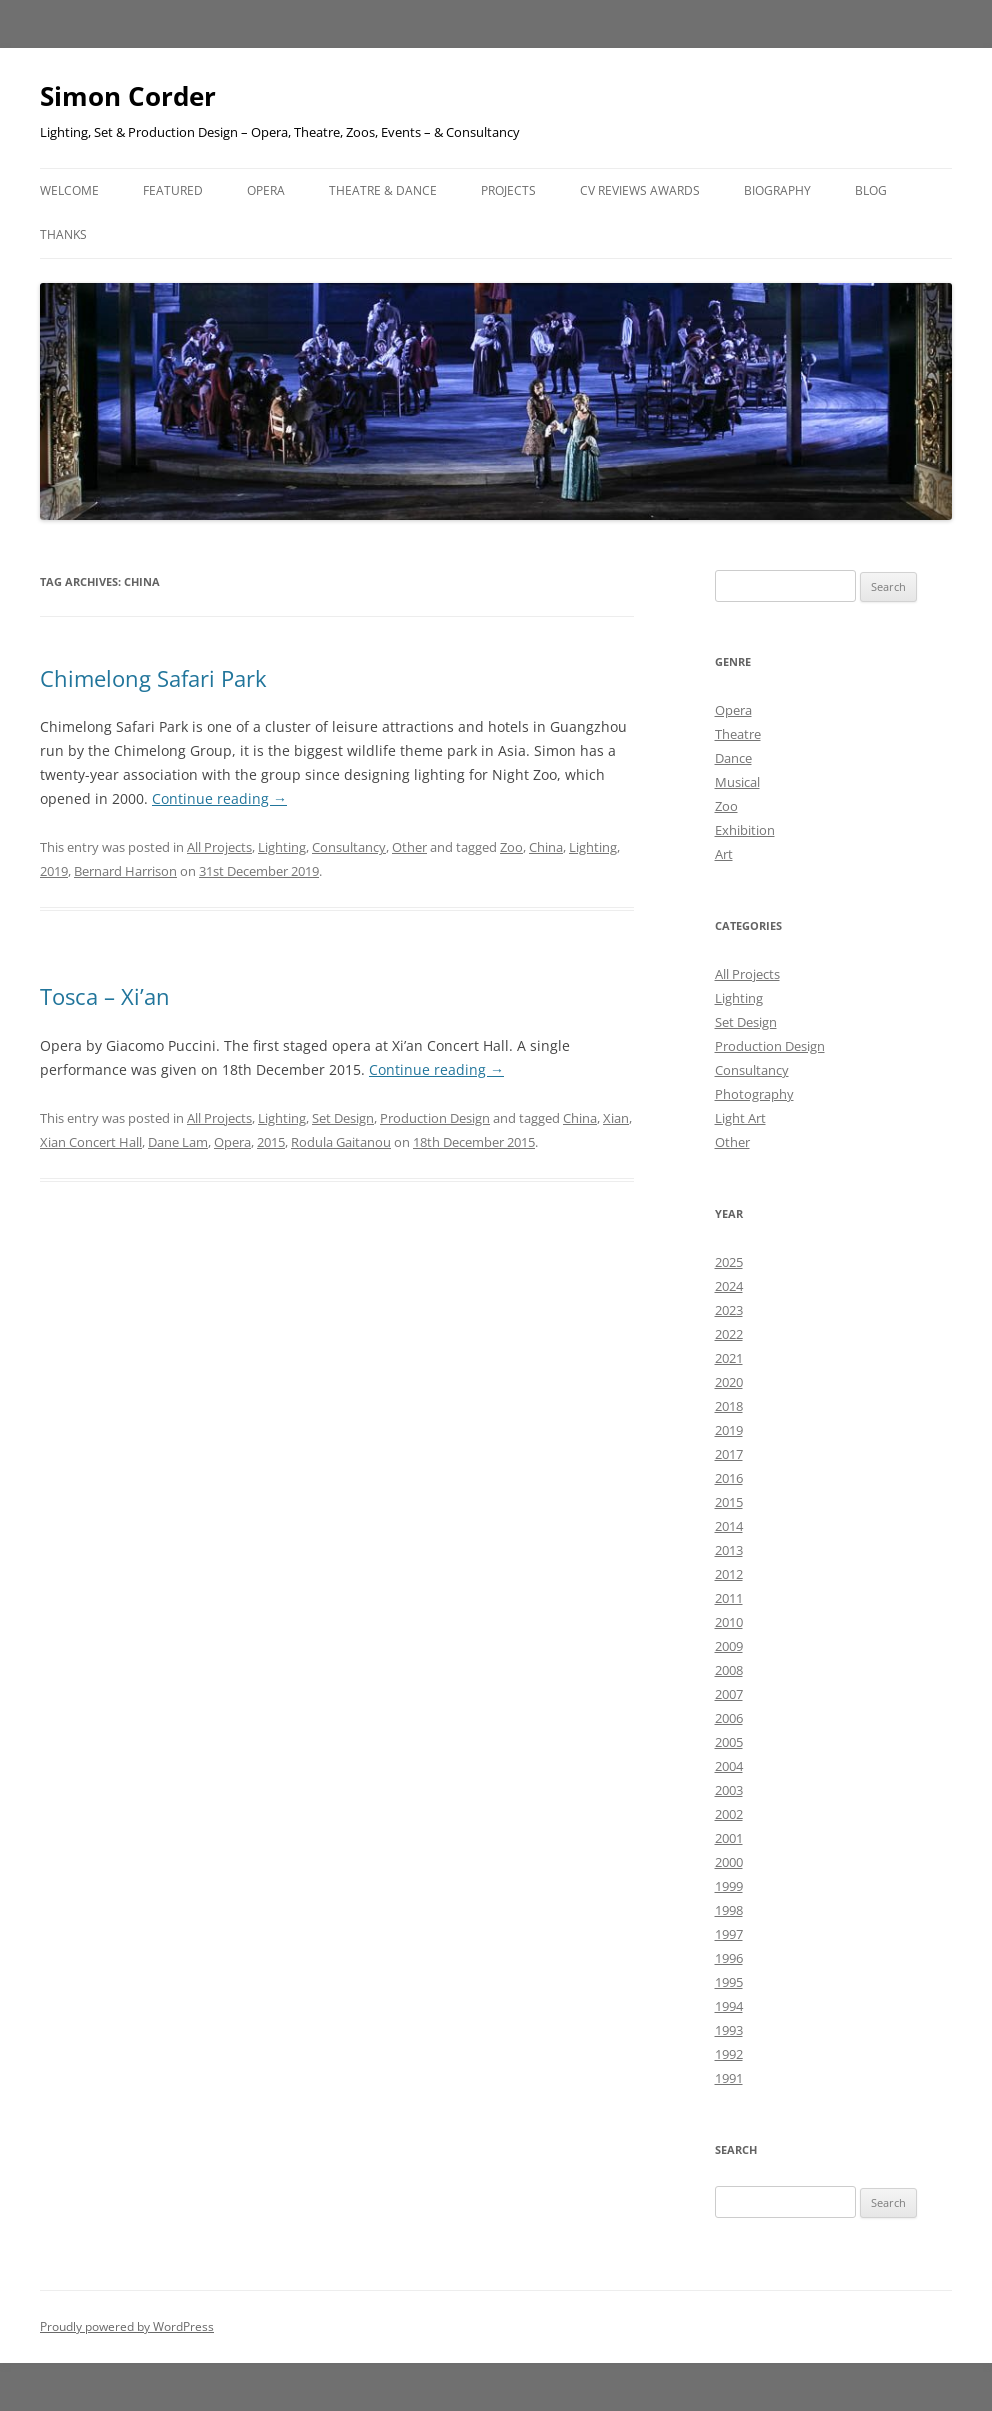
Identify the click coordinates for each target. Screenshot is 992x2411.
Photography (754, 1094)
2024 (729, 1286)
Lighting (282, 847)
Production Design (435, 1118)
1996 (729, 1958)
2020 (729, 1382)
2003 (729, 1790)
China (546, 847)
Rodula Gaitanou (341, 1142)
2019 (54, 871)
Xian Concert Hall (91, 1142)
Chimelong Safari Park (153, 678)
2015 (271, 1142)
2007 (729, 1694)
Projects (508, 190)
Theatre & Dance (383, 190)
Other (409, 847)
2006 (729, 1718)
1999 (729, 1886)
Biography (777, 190)
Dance (733, 758)
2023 (729, 1310)
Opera (266, 190)
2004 (729, 1766)
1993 (729, 2030)
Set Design (343, 1118)
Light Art (740, 1118)
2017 (729, 1454)
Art (724, 854)
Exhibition (745, 830)
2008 (729, 1670)
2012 (729, 1574)
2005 (729, 1742)
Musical (737, 782)
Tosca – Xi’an (105, 996)
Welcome (69, 190)
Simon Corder (128, 96)
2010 (729, 1622)
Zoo (511, 847)
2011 (729, 1598)
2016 (729, 1478)
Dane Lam (178, 1142)
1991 (729, 2078)
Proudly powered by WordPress (127, 2326)
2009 (729, 1646)
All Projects (219, 847)
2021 (729, 1358)
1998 (729, 1910)
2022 (729, 1334)
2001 (729, 1838)
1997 (729, 1934)
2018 (729, 1406)
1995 (729, 1982)
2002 (729, 1814)
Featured (173, 190)
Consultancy (349, 847)
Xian (616, 1118)
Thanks (63, 234)
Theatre (738, 734)
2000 (729, 1862)
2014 (729, 1526)
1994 (729, 2006)
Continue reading (219, 798)
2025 (729, 1262)
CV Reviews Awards (640, 190)
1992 (729, 2054)
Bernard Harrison (125, 871)
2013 (729, 1550)
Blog (871, 190)
